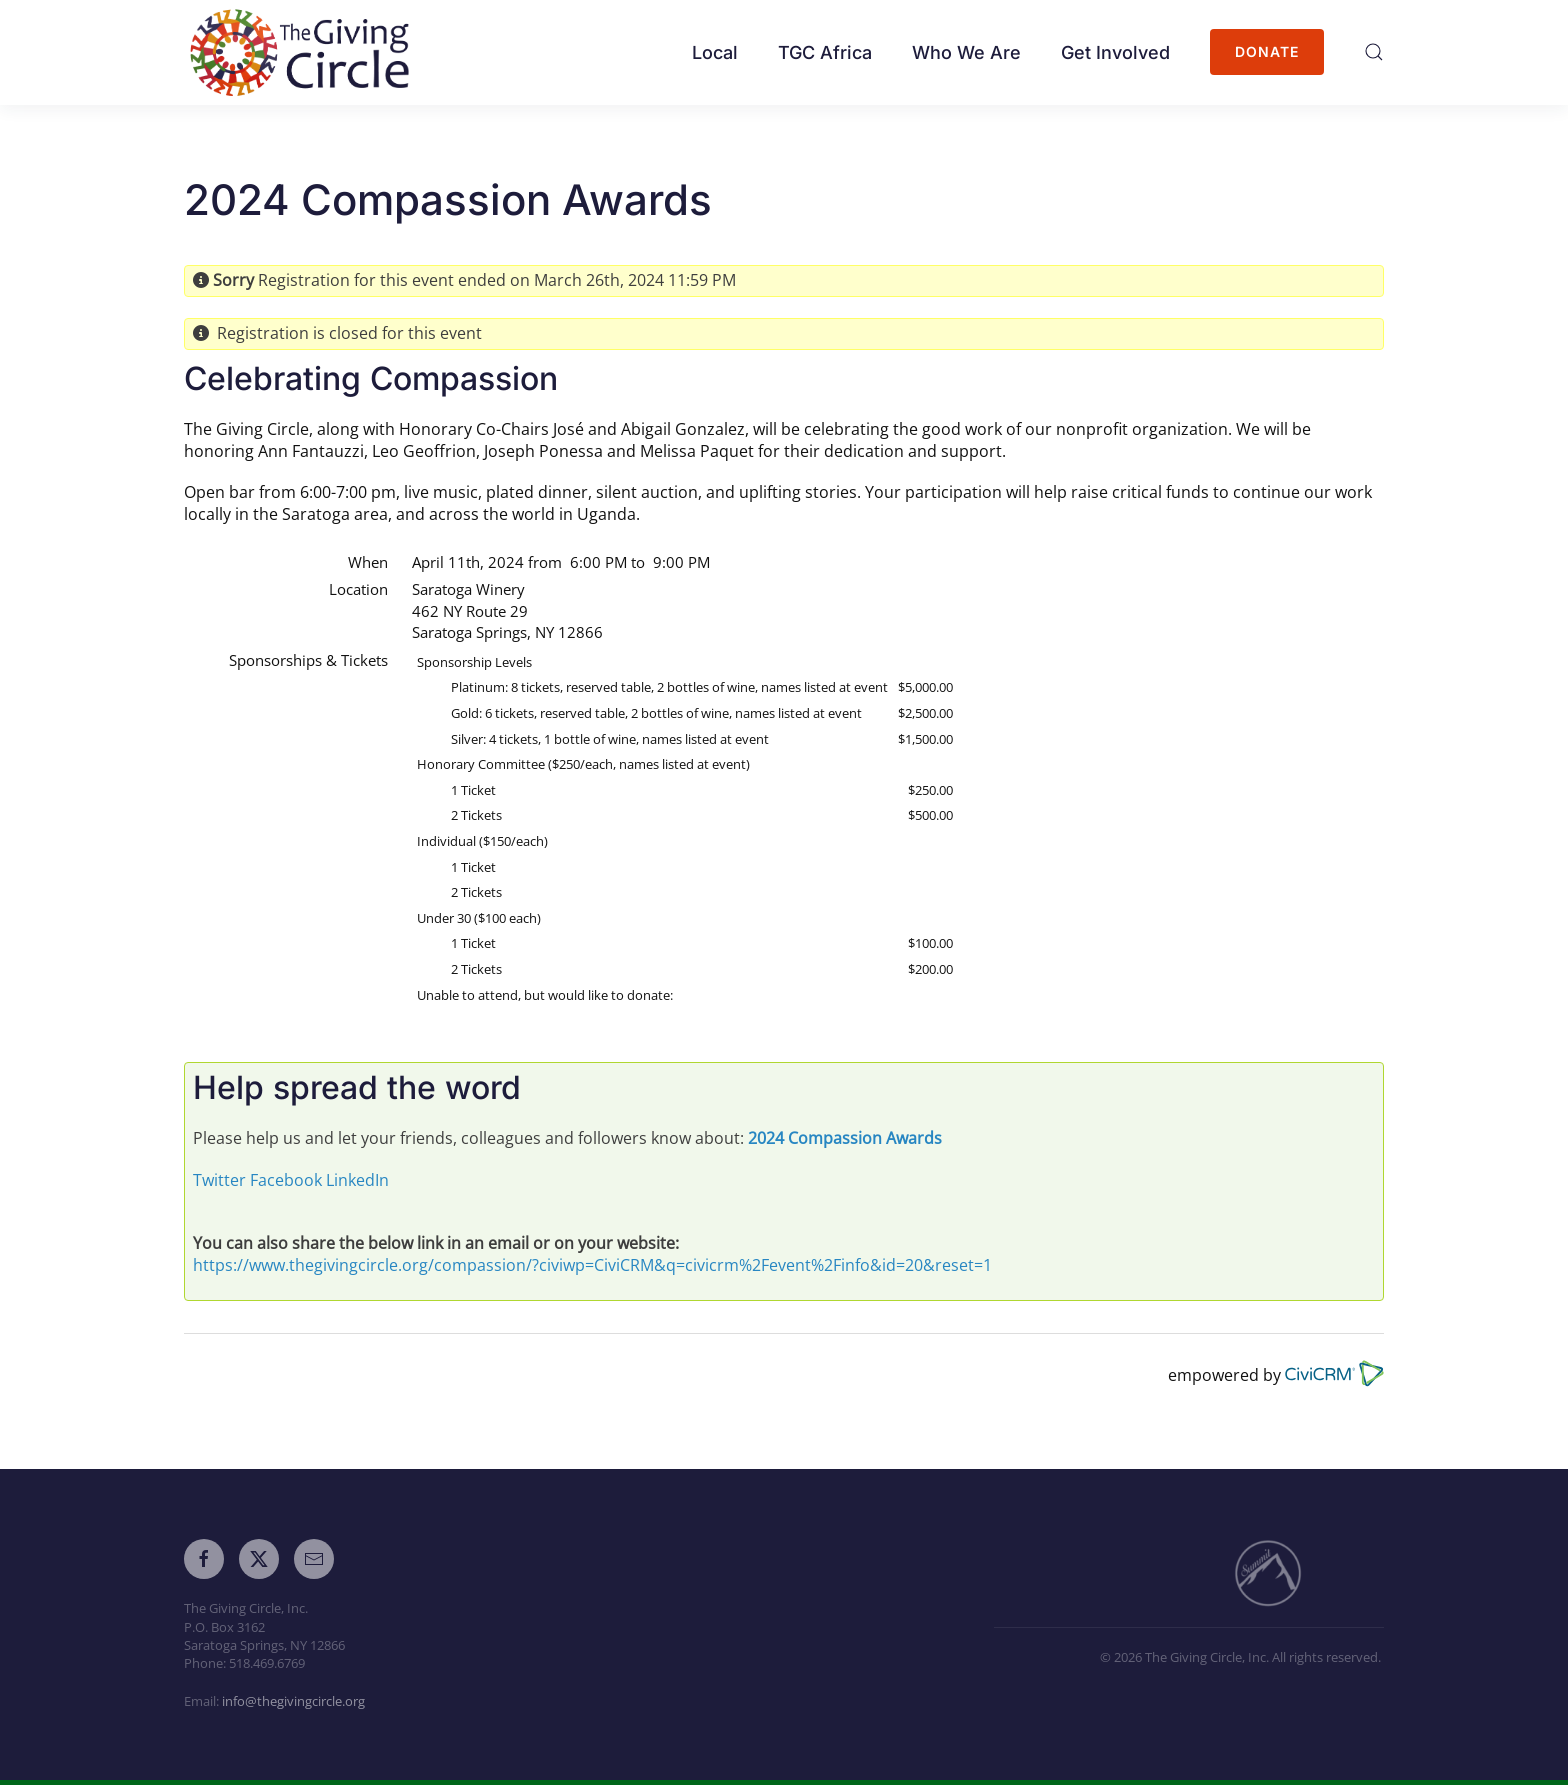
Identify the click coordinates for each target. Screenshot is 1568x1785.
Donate (1267, 51)
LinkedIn (357, 1180)
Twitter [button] (219, 1180)
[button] (1374, 52)
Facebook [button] (286, 1180)
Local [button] (715, 52)
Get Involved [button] (1115, 52)
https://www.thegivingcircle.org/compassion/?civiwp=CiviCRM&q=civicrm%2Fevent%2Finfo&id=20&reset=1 (592, 1265)
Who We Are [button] (966, 52)
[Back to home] (307, 52)
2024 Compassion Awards (845, 1138)
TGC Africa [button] (825, 52)
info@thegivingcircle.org (293, 1701)
